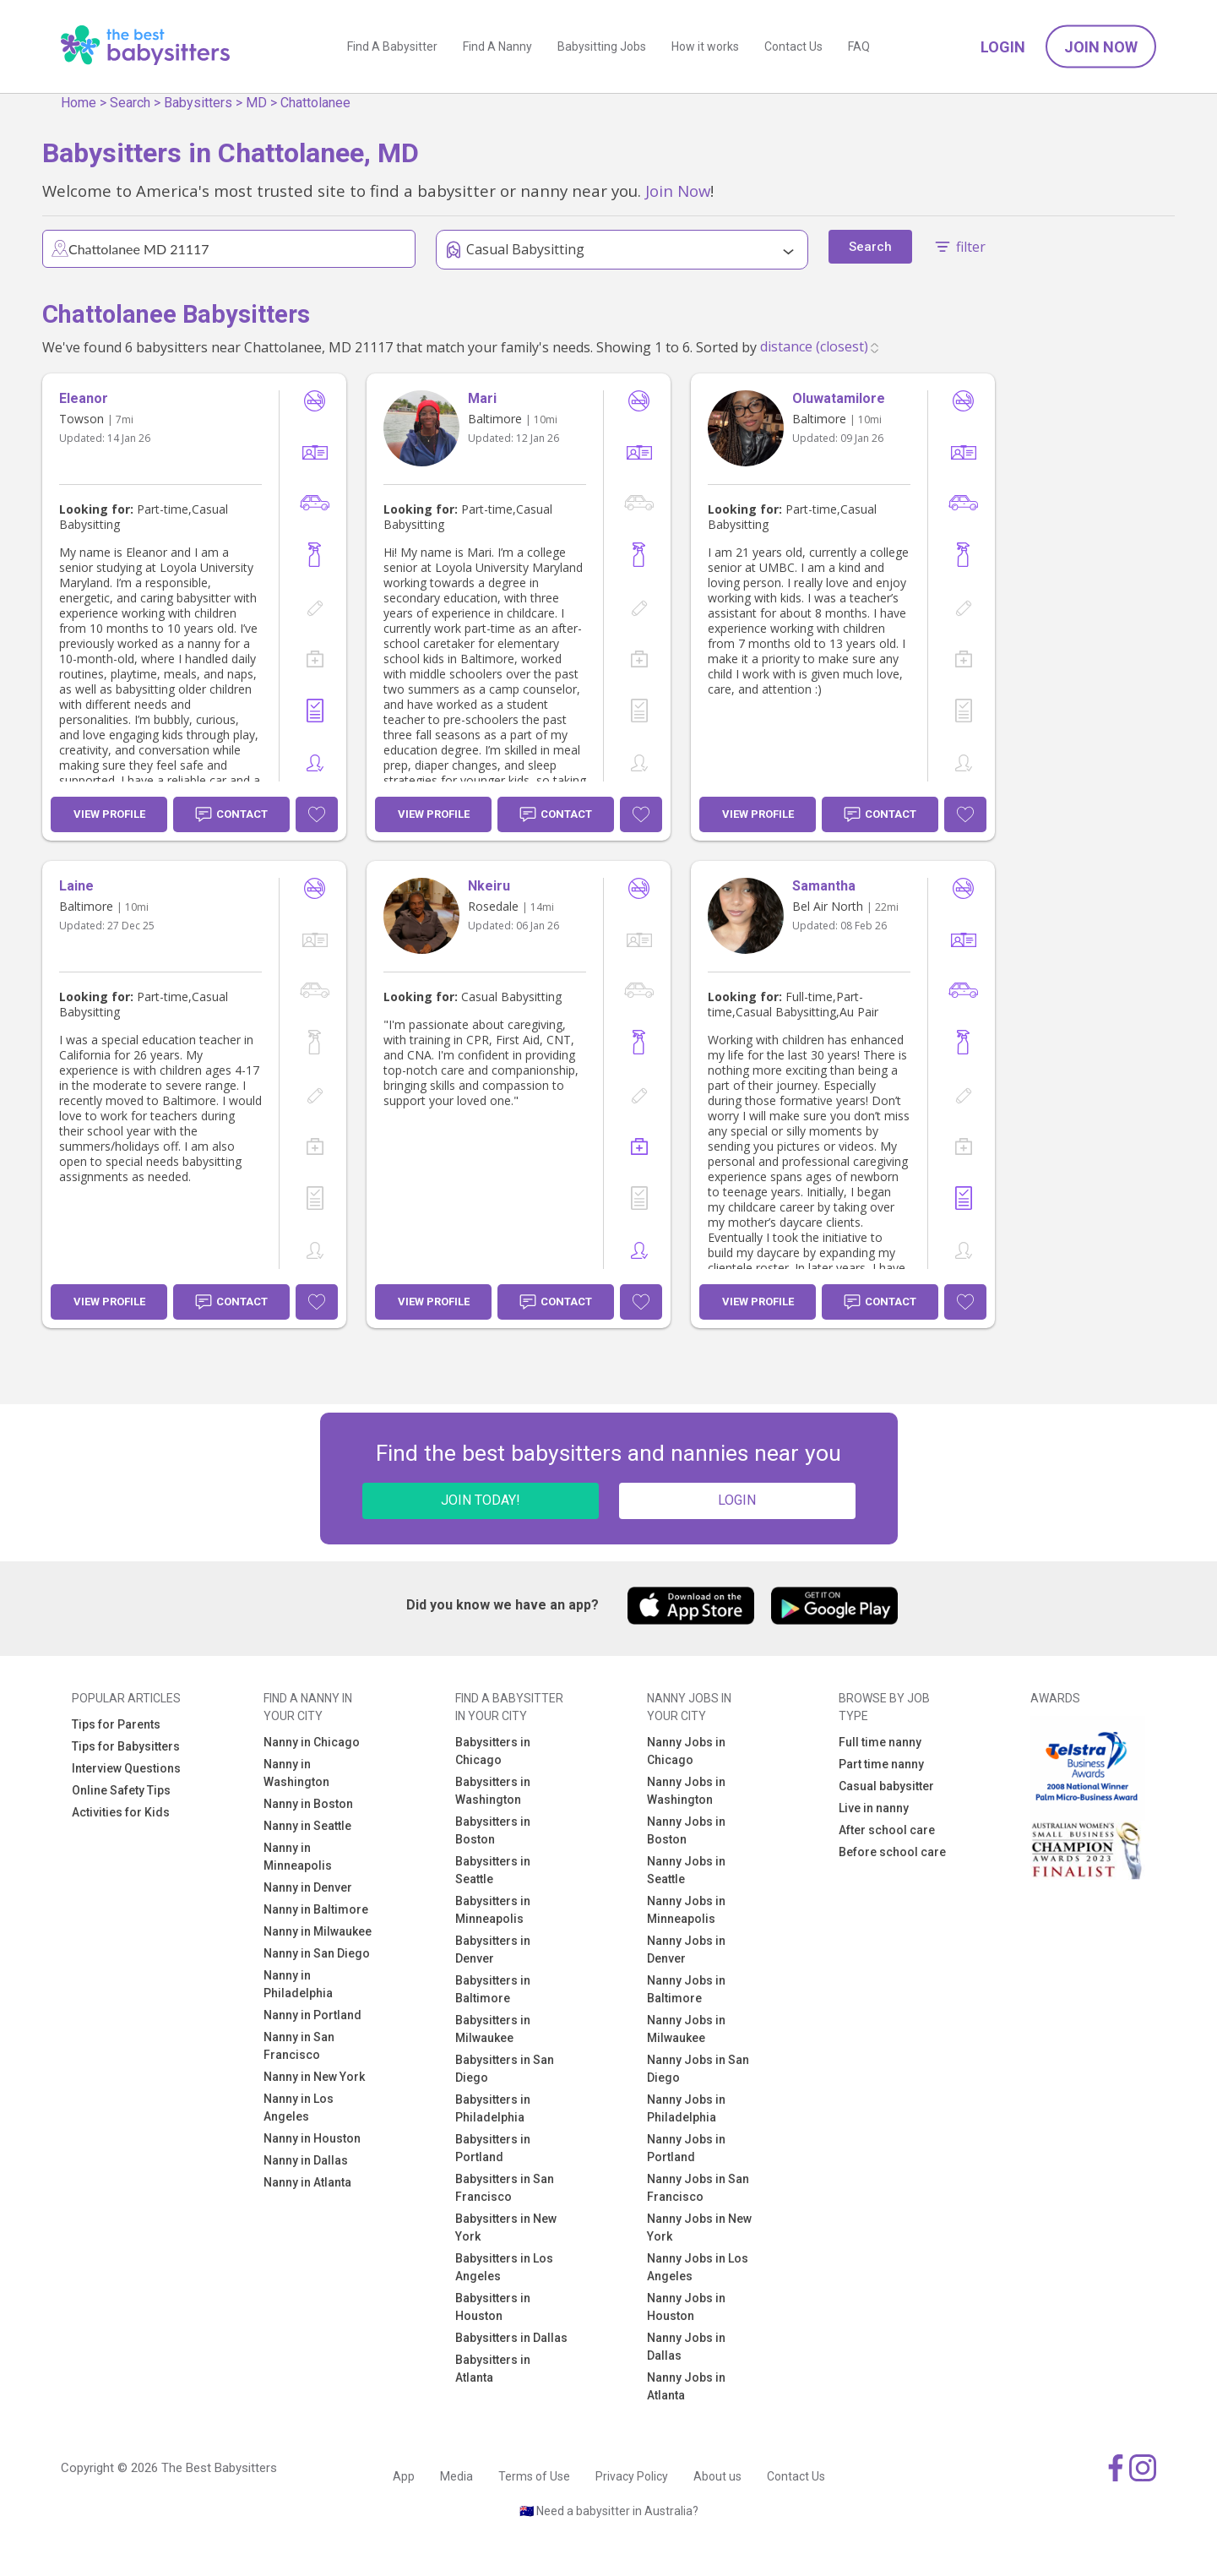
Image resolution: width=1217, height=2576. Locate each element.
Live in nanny (874, 1808)
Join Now (1101, 47)
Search (130, 103)
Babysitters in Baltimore (492, 1989)
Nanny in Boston (308, 1804)
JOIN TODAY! (480, 1500)
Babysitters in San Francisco (504, 2187)
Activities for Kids (121, 1812)
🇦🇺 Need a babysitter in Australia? (608, 2511)
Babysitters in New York (506, 2227)
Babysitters (198, 103)
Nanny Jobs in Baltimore (686, 1989)
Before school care (892, 1852)
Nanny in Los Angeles (299, 2107)
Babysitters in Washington (492, 1790)
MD (256, 103)
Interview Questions (126, 1768)
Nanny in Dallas (306, 2160)
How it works (705, 46)
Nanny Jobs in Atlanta (686, 2386)
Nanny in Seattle (307, 1826)
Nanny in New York (314, 2076)
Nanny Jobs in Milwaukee (686, 2029)
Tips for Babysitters (126, 1746)
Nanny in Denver (308, 1887)
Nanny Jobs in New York (699, 2227)
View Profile (109, 814)
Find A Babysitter (392, 46)
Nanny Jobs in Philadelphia (686, 2108)
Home (78, 103)
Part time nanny (881, 1764)
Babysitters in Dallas (511, 2338)
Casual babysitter (886, 1786)
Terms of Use (534, 2476)
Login (1003, 47)
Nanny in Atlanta (307, 2182)
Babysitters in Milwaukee (492, 2029)
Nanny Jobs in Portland (686, 2148)
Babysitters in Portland (492, 2148)
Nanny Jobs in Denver (686, 1949)
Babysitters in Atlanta (492, 2368)
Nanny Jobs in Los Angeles (697, 2267)
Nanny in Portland (312, 2015)
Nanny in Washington (296, 1773)
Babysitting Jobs (601, 46)
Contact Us (793, 46)
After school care (887, 1830)
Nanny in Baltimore (316, 1909)
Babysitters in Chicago (492, 1751)
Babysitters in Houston (492, 2307)
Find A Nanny (497, 46)
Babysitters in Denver (492, 1949)
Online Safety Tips (121, 1790)
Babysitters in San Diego (504, 2068)
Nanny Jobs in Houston (686, 2307)
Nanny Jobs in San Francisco (698, 2187)
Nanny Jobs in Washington (686, 1790)
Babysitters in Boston (492, 1830)
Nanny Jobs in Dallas (686, 2346)
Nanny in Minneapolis (298, 1856)
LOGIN (737, 1500)
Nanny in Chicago (312, 1742)
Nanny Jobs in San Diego (698, 2068)
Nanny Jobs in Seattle (686, 1870)
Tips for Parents (116, 1724)
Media (456, 2476)
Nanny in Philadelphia (298, 1984)
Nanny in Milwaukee (318, 1931)
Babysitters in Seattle (492, 1870)
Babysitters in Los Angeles (504, 2267)
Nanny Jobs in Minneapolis (686, 1909)
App (404, 2476)
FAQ (859, 46)
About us (717, 2476)
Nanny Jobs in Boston (686, 1830)
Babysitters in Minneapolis (492, 1909)
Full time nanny (880, 1742)
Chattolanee (315, 103)
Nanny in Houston (312, 2138)
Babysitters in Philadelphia (492, 2108)
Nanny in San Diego (317, 1953)
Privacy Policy (631, 2476)
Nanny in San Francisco (299, 2045)
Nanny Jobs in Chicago (686, 1751)
